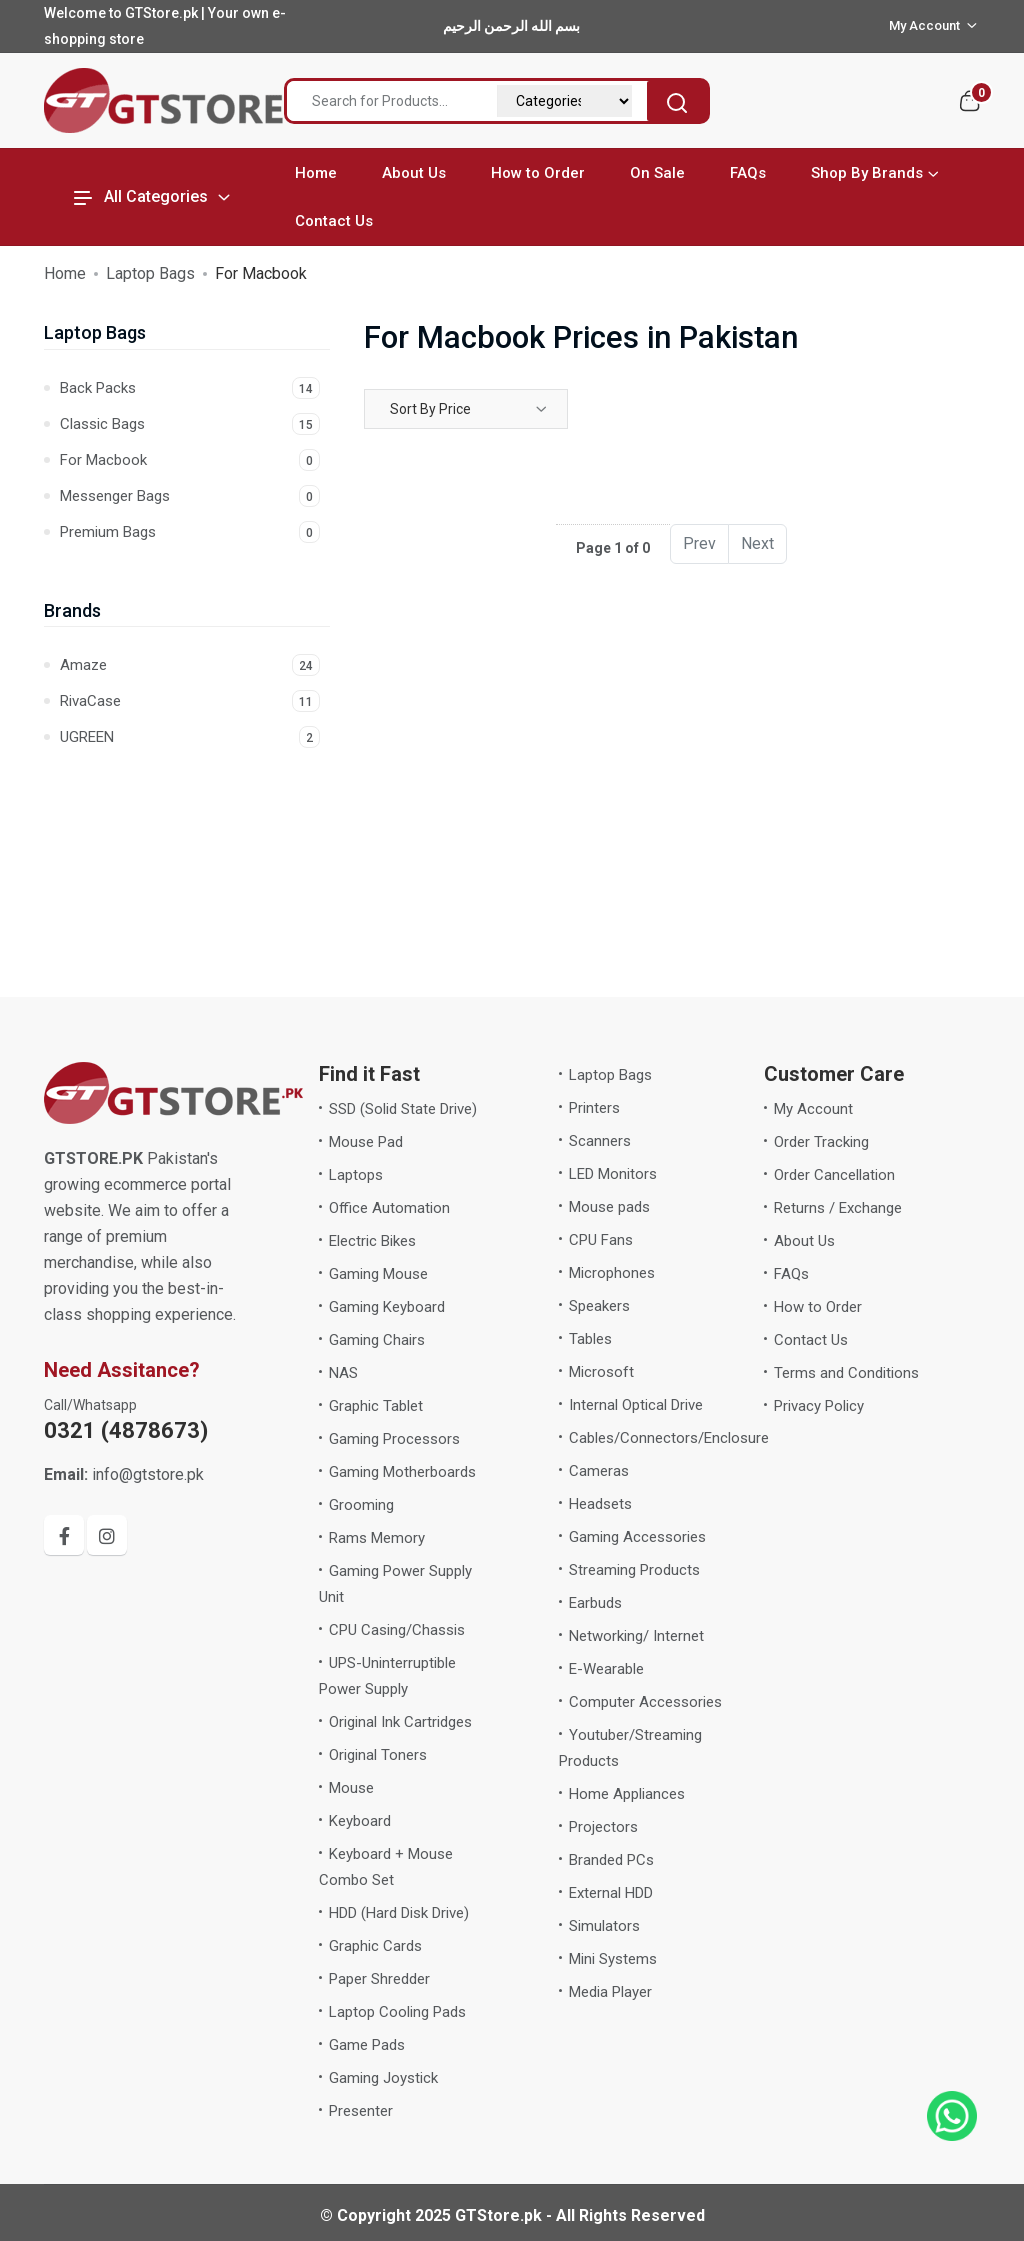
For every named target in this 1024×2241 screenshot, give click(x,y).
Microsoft (601, 1372)
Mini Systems (613, 1959)
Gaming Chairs (377, 1340)
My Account (813, 1109)
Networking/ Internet (636, 1636)
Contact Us (334, 221)
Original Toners (378, 1755)
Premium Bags (190, 532)
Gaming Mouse (378, 1274)
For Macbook (190, 460)
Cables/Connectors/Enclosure (669, 1438)
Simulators (604, 1926)
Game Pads (367, 2045)
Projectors (603, 1827)
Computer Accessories (645, 1702)
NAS (343, 1373)
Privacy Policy (819, 1406)
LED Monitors (613, 1174)
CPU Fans (601, 1240)
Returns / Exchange (838, 1208)
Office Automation (389, 1208)
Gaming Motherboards (402, 1472)
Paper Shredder (379, 1979)
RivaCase (190, 701)
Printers (594, 1108)
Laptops (356, 1175)
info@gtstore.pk (124, 1474)
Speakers (599, 1306)
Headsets (600, 1504)
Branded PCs (611, 1860)
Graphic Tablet (376, 1406)
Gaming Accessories (637, 1537)
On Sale (657, 173)
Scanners (600, 1141)
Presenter (361, 2111)
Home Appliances (627, 1794)
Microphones (612, 1273)
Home (316, 173)
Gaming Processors (394, 1439)
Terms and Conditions (846, 1373)
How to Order (538, 173)
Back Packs (190, 388)
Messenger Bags (190, 496)
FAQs (748, 173)
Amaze (190, 665)
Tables (590, 1339)
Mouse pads (609, 1207)
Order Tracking (821, 1142)
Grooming (361, 1505)
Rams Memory (377, 1538)
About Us (414, 173)
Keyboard (360, 1821)
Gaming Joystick (383, 2078)
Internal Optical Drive (636, 1405)
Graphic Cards (375, 1946)
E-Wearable (606, 1669)
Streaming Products (634, 1570)
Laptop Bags (150, 273)
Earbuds (595, 1603)
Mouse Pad (366, 1142)
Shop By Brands (867, 173)
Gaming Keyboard (387, 1307)
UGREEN (190, 737)
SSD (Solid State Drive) (403, 1109)
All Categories (141, 196)
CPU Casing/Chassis (397, 1630)
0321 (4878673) (126, 1430)
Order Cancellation (834, 1175)
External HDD (611, 1893)
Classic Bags (190, 424)
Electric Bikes (372, 1241)
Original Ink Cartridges (400, 1722)
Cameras (599, 1471)
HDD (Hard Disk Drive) (399, 1913)
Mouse (351, 1788)
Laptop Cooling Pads (397, 2012)
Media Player (610, 1992)
